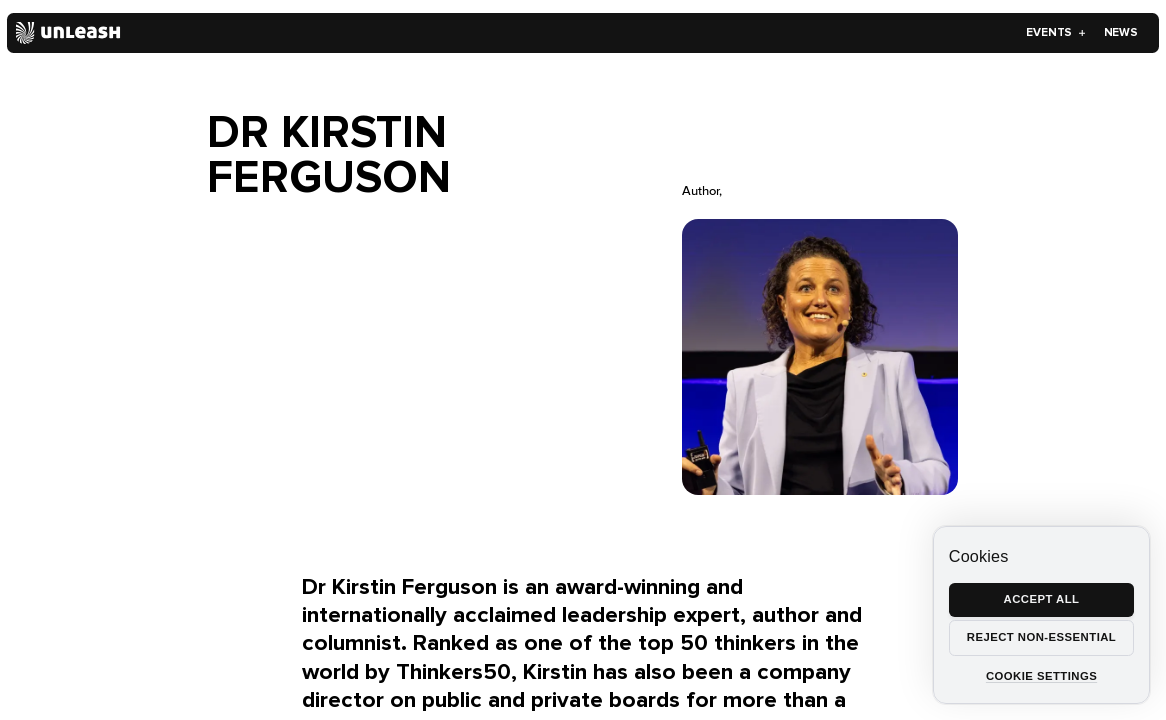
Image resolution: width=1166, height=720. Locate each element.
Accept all (1042, 599)
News (1121, 32)
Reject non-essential (1041, 637)
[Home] (68, 33)
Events (1056, 32)
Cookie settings (1041, 676)
